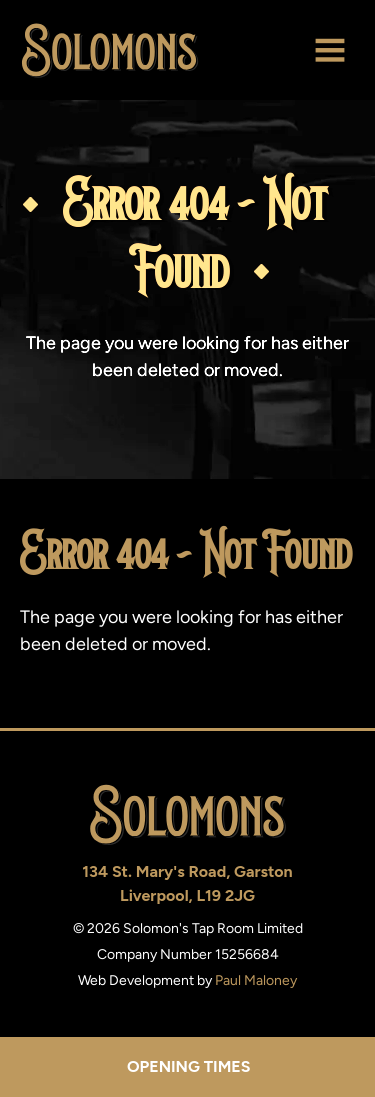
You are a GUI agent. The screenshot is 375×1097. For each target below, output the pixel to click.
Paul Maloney (256, 980)
